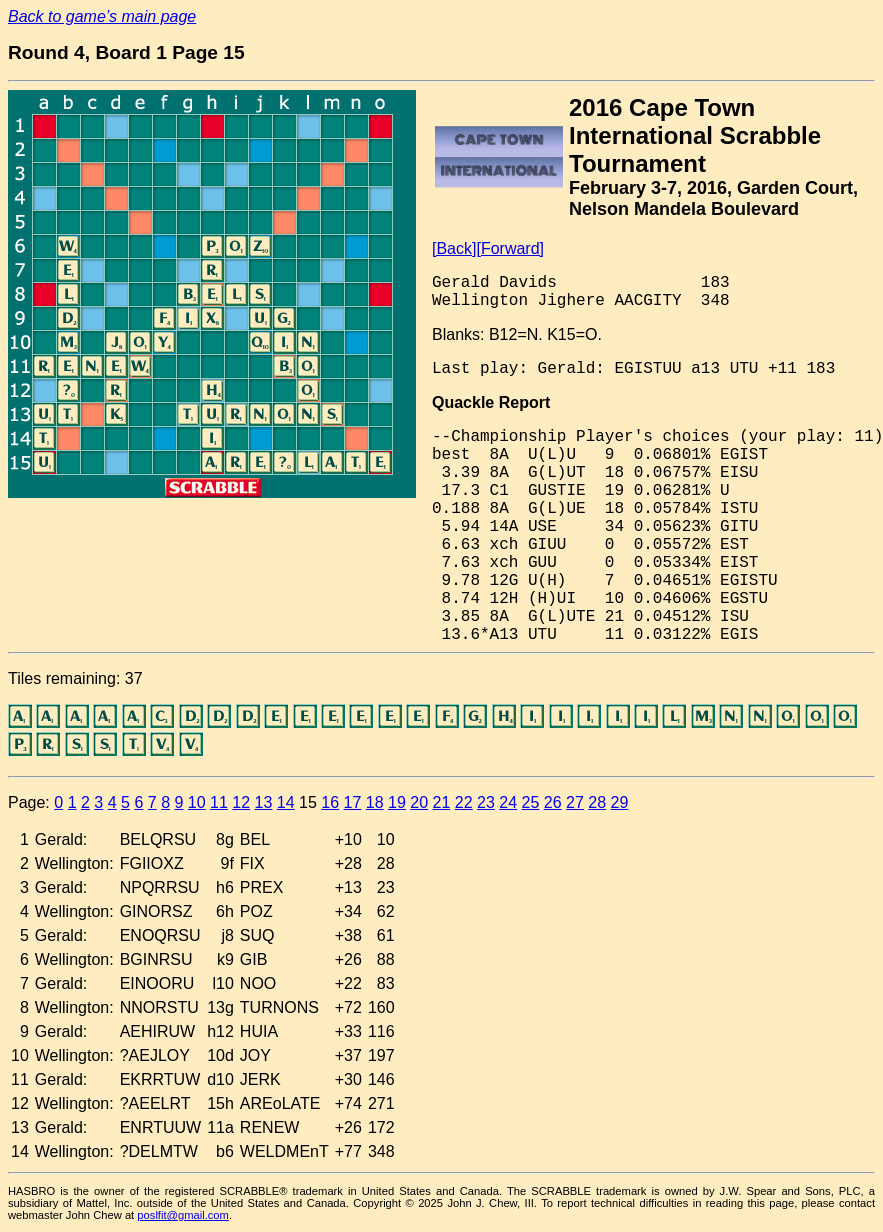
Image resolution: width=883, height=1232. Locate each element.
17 (353, 802)
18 (375, 802)
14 (286, 802)
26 (553, 802)
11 (219, 802)
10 (197, 802)
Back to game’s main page (102, 16)
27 (575, 802)
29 (620, 802)
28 (597, 802)
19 (397, 802)
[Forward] (510, 248)
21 (442, 802)
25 (531, 802)
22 (464, 802)
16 (330, 802)
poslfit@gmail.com (183, 1215)
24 (508, 802)
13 (264, 802)
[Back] (454, 248)
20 (419, 802)
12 (241, 802)
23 (486, 802)
